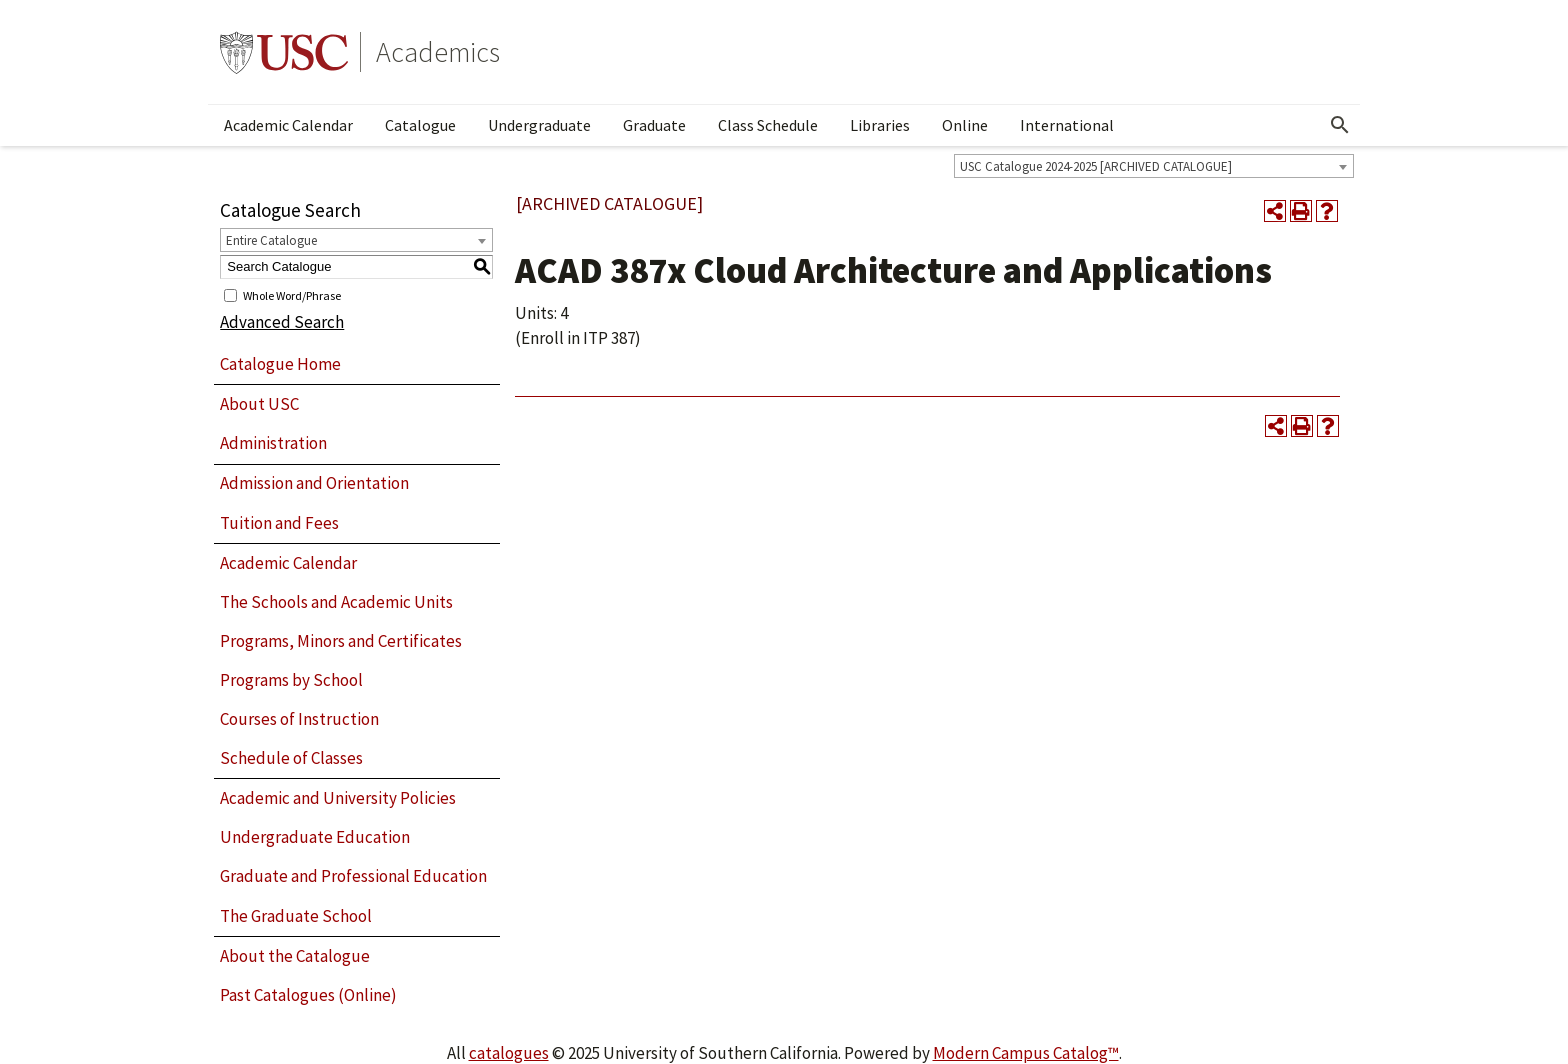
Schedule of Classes (291, 758)
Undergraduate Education (315, 837)
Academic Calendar (288, 125)
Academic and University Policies (338, 798)
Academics (438, 52)
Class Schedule (768, 125)
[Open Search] (1340, 125)
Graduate (654, 125)
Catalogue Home (280, 364)
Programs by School (291, 680)
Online (965, 125)
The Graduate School (296, 916)
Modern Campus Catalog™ (1026, 1053)
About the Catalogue (295, 956)
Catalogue (420, 125)
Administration (273, 443)
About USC (259, 404)
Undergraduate (539, 125)
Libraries (880, 125)
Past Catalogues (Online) (308, 995)
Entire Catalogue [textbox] (271, 240)
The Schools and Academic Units (336, 602)
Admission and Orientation (314, 483)
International (1067, 125)
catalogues (509, 1053)
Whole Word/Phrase (292, 294)
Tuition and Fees (279, 523)
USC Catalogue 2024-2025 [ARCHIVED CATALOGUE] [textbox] (1096, 166)
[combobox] (1154, 166)
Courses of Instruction (299, 719)
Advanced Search (282, 322)
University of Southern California (284, 52)
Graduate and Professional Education (353, 876)
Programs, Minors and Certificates (341, 641)
